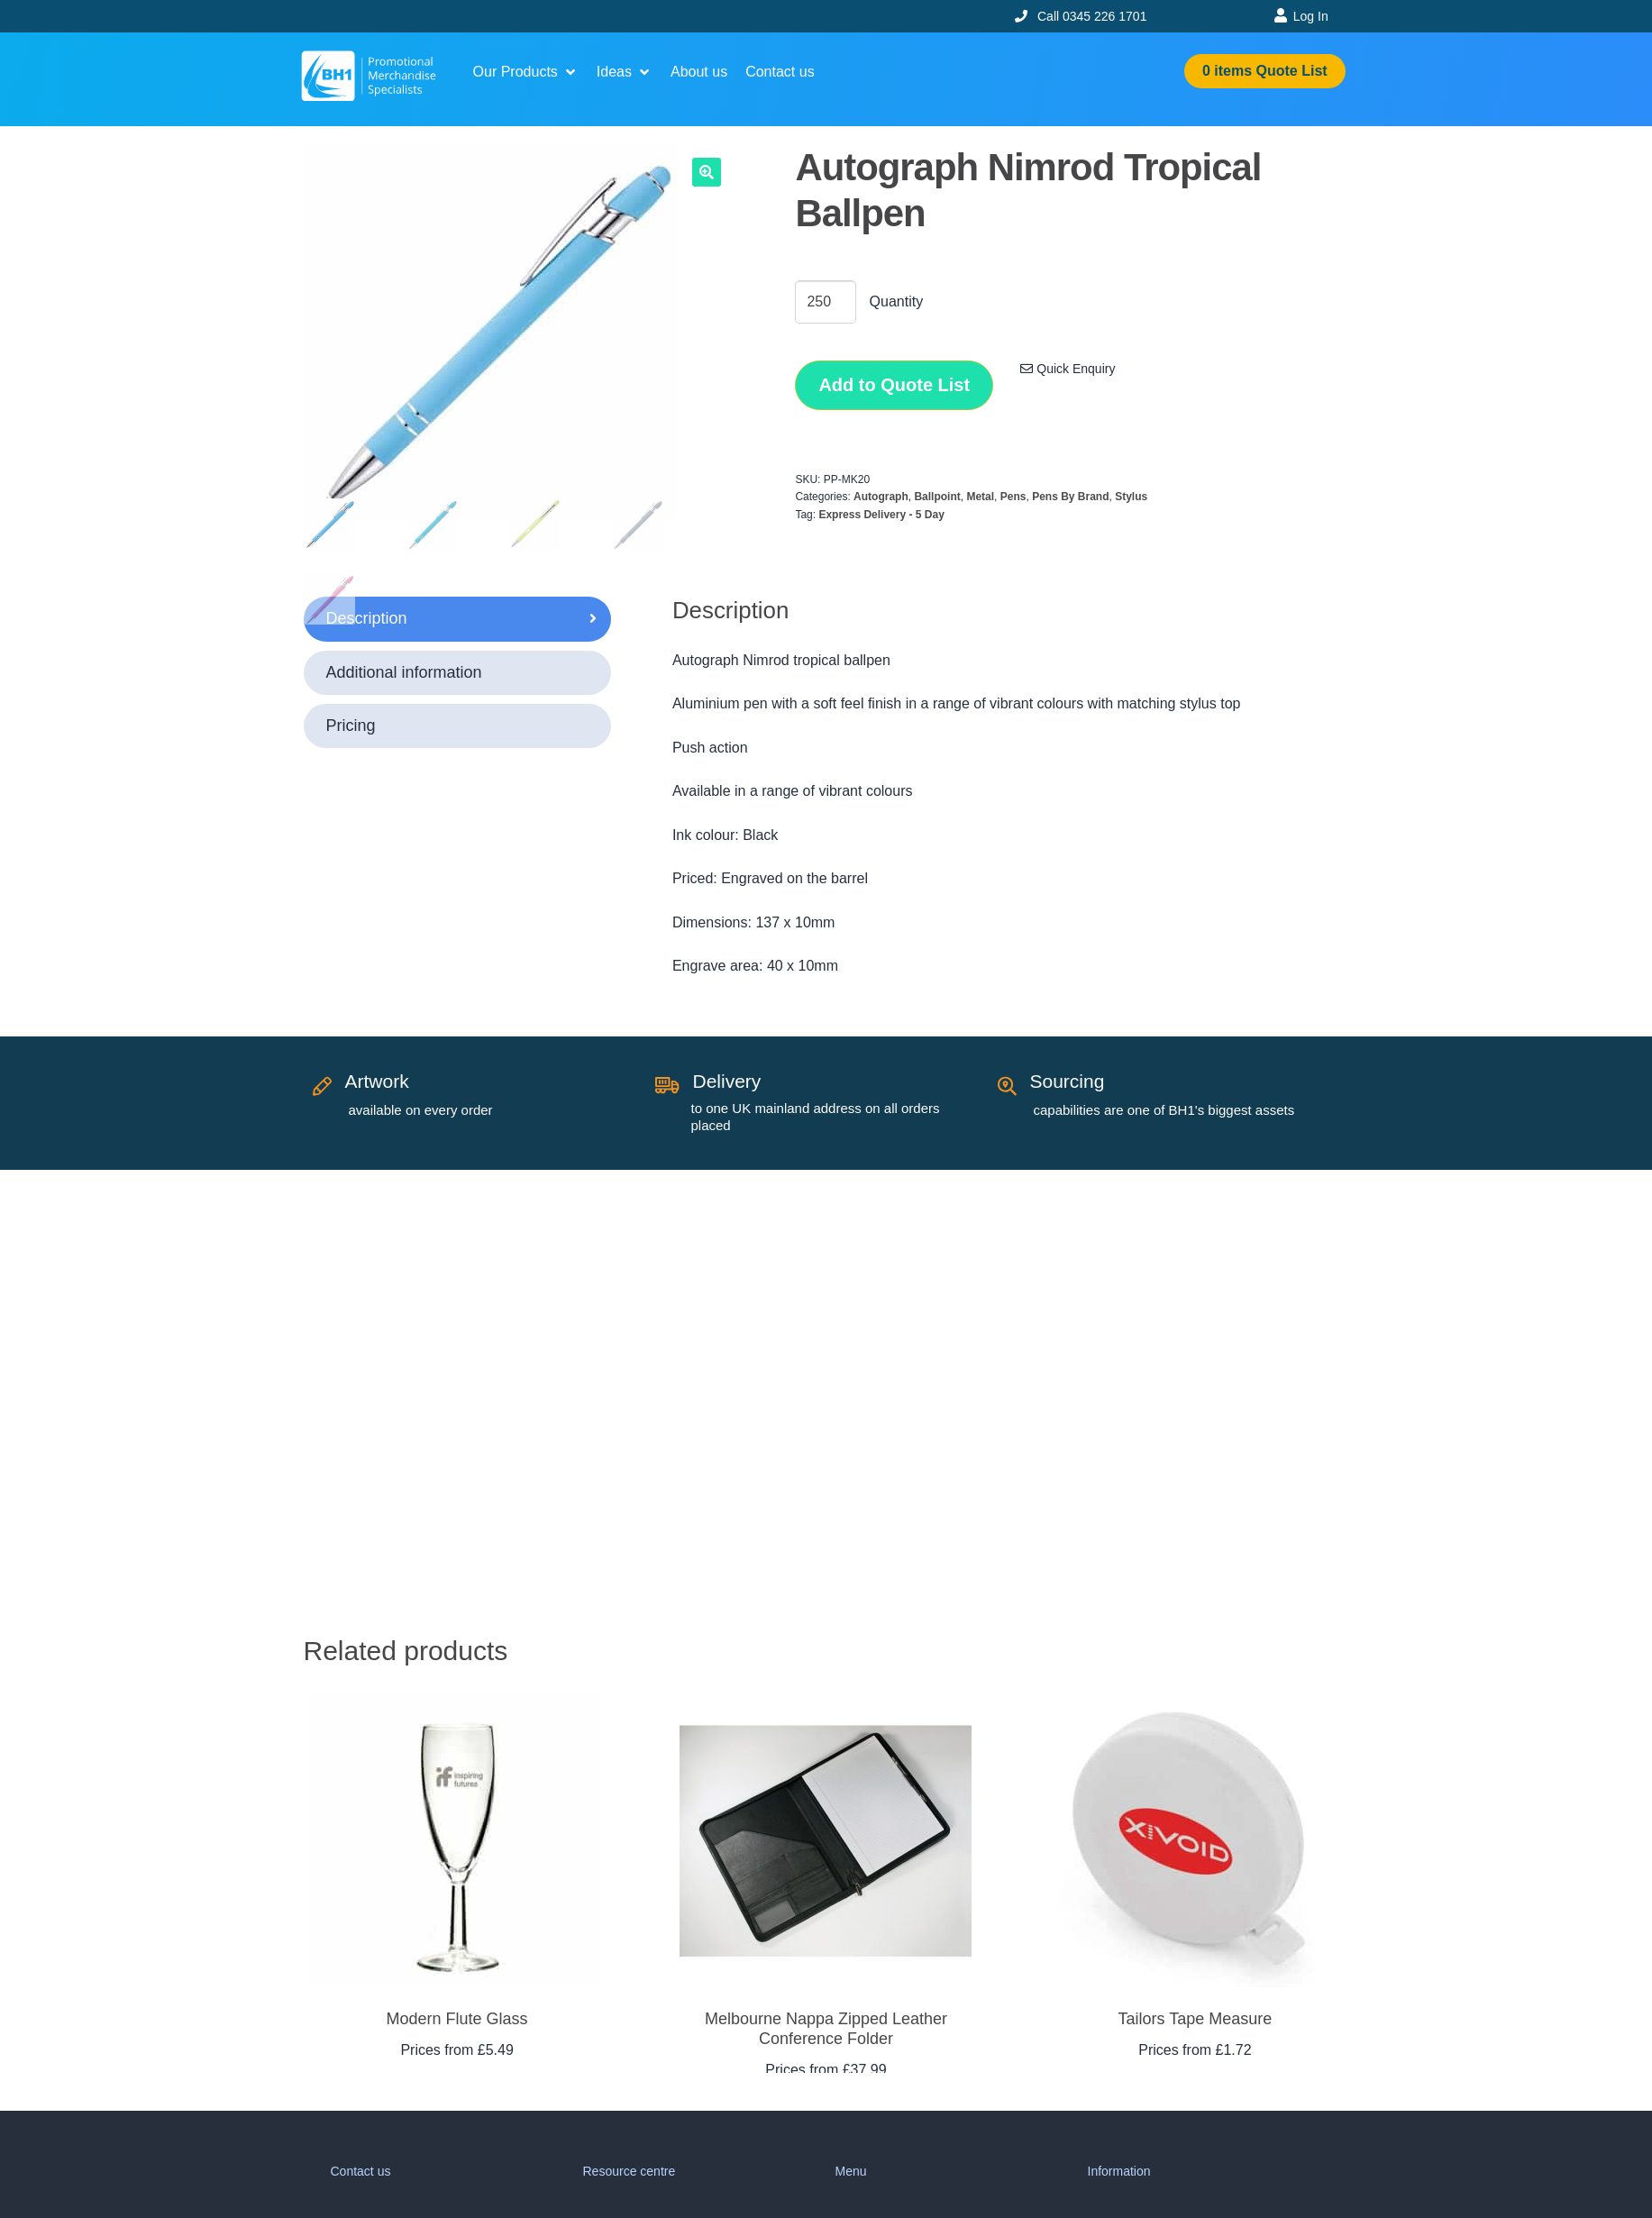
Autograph (880, 496)
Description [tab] (366, 618)
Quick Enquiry (1067, 368)
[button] (526, 72)
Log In (1310, 16)
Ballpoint (937, 496)
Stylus (1131, 496)
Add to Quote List (894, 385)
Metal (980, 496)
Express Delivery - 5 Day (881, 514)
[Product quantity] (825, 302)
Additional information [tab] (404, 672)
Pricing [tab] (351, 726)
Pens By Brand (1070, 496)
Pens (1013, 496)
